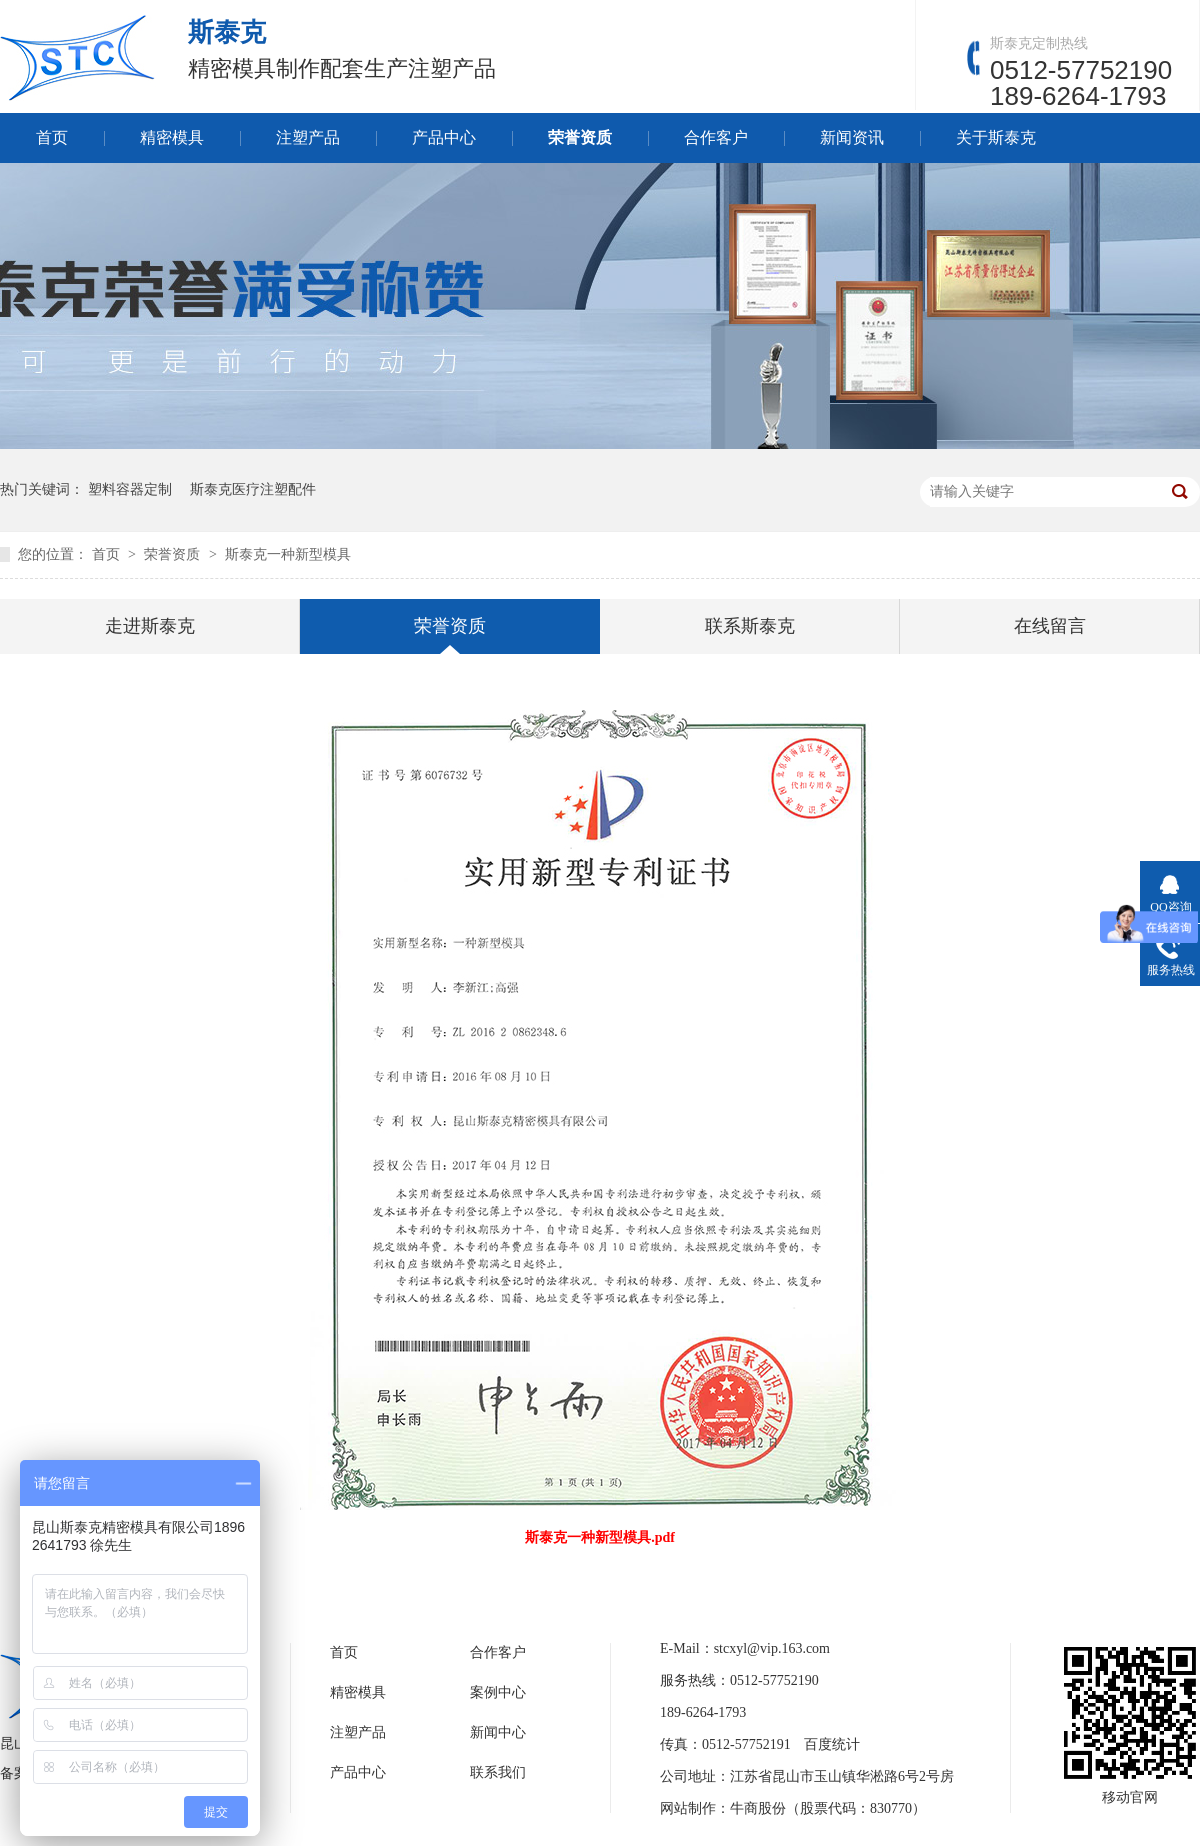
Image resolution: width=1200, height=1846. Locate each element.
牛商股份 (758, 1808)
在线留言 (1050, 626)
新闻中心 (498, 1732)
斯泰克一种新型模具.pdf (600, 1537)
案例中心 (498, 1692)
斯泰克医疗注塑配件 (253, 489)
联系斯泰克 (750, 626)
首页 (52, 137)
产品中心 (444, 137)
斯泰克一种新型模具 (288, 554)
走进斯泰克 (150, 626)
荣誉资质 (580, 137)
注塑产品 (308, 137)
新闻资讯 (852, 137)
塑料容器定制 (130, 489)
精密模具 (172, 137)
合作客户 (716, 137)
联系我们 (498, 1772)
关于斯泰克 (996, 137)
